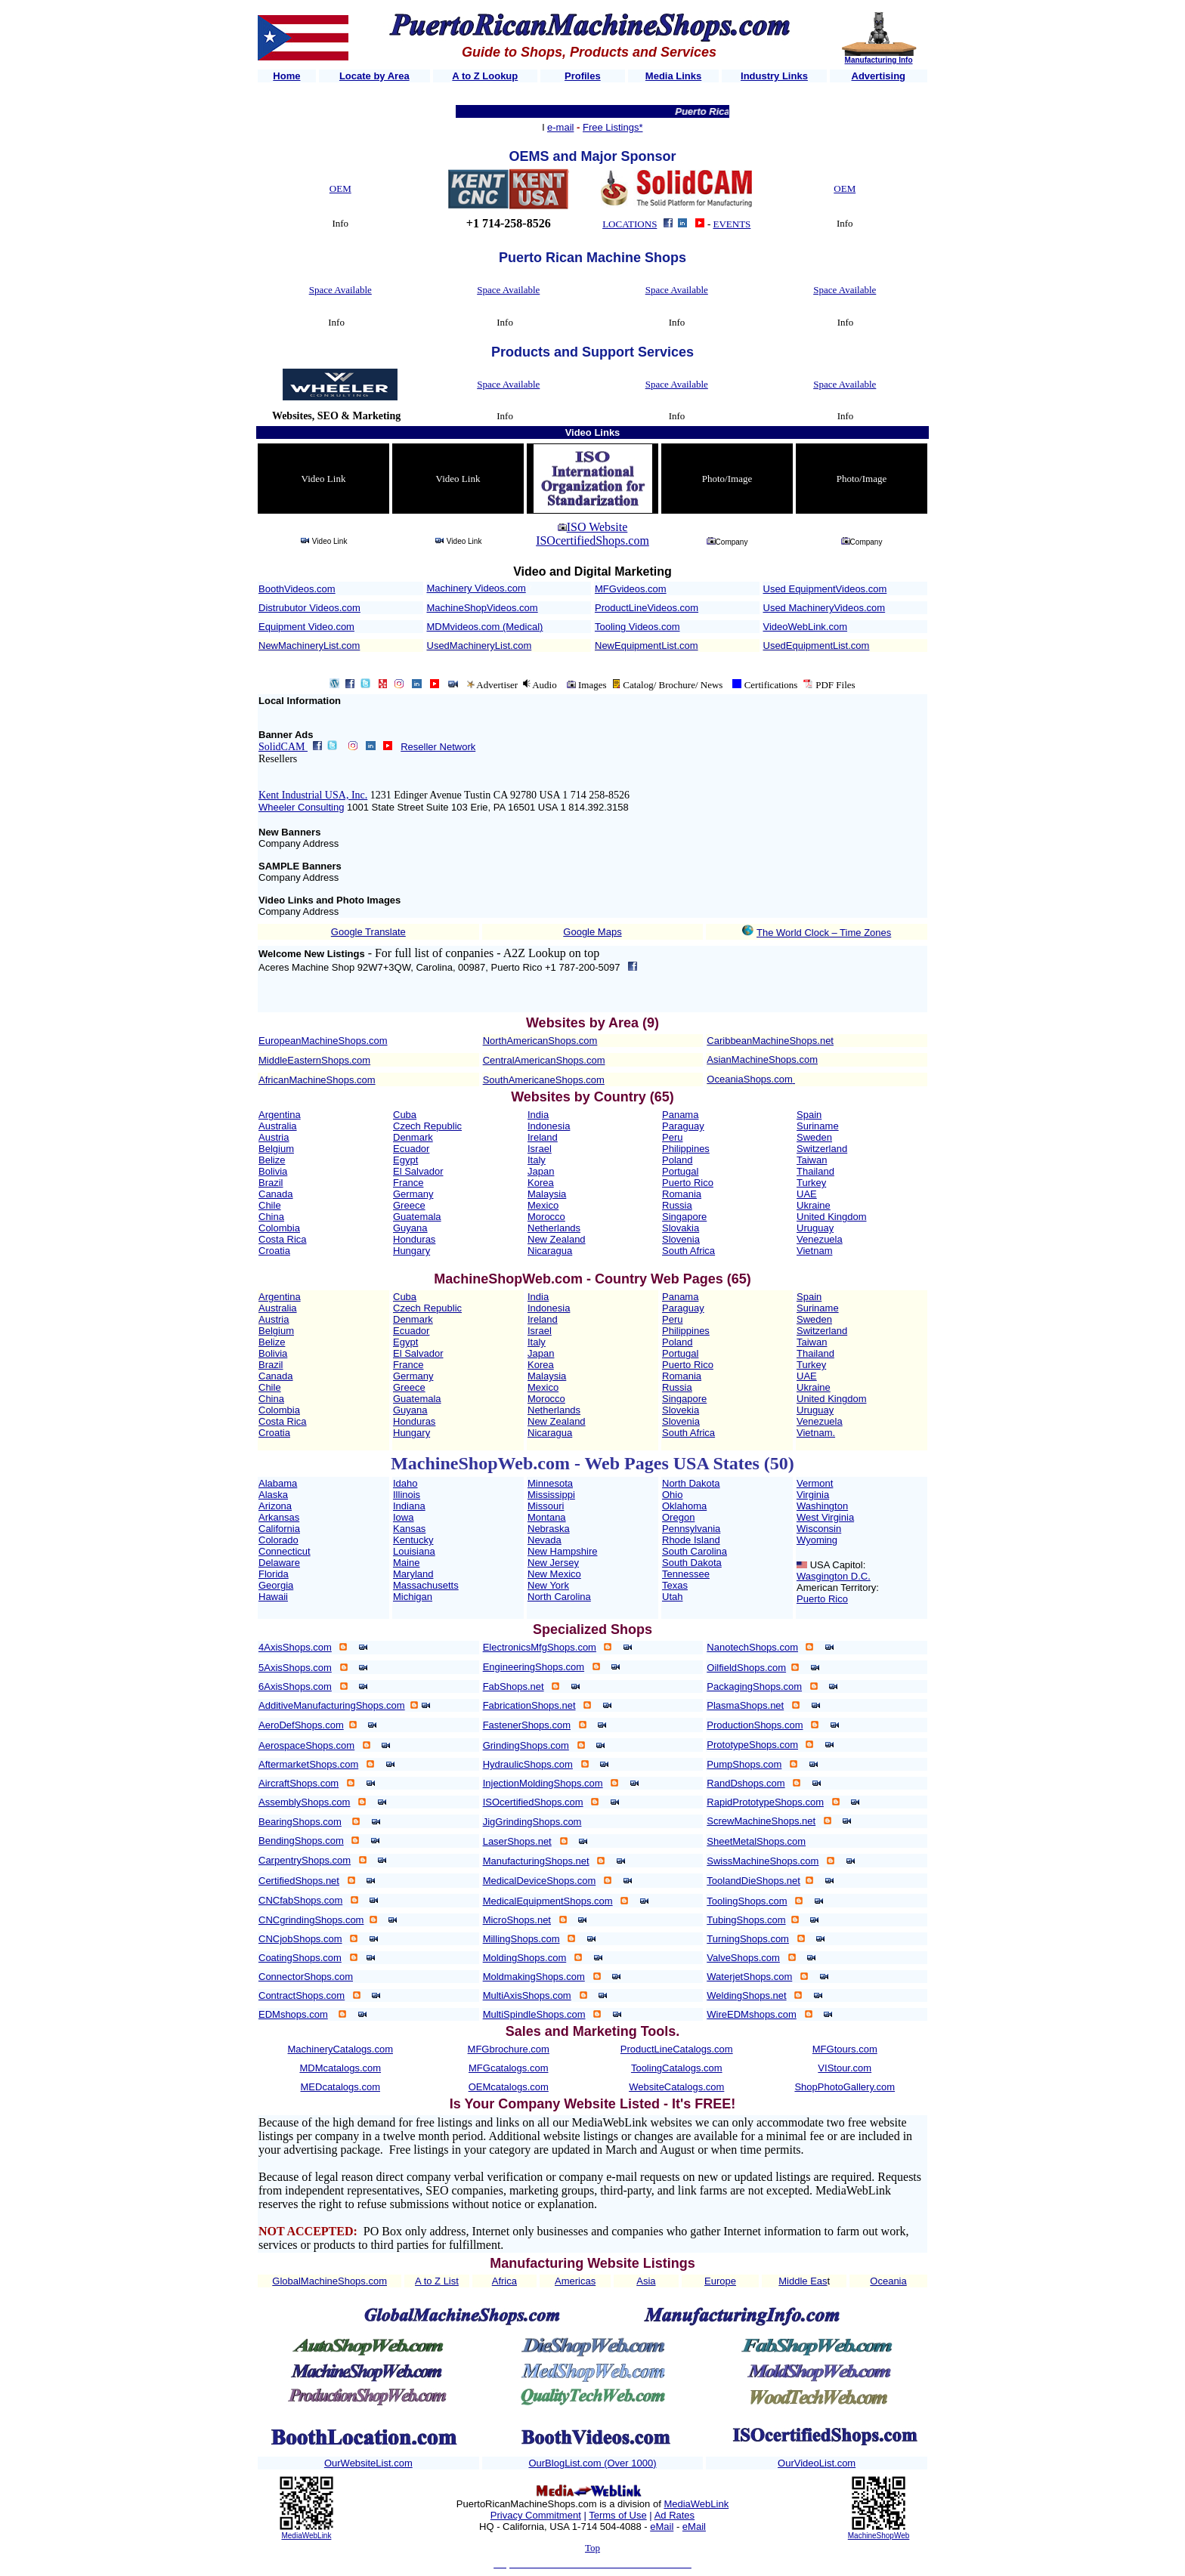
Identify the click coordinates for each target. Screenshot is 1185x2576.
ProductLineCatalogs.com (676, 2049)
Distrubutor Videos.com (309, 607)
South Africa (688, 1250)
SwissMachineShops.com (762, 1861)
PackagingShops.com (754, 1686)
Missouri (546, 1506)
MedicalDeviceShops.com (539, 1880)
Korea (541, 1182)
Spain (809, 1114)
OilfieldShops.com (746, 1667)
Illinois (406, 1494)
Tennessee (686, 1574)
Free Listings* (612, 127)
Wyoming (817, 1540)
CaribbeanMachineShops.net (770, 1040)
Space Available (340, 289)
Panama (680, 1114)
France (408, 1182)
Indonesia (549, 1126)
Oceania (888, 2281)
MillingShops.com (521, 1938)
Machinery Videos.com (476, 588)
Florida (273, 1574)
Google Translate (368, 931)
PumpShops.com (744, 1764)
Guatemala (417, 1216)
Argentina (279, 1114)
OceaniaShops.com (749, 1079)
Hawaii (273, 1596)
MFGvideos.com (631, 589)
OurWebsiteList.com (368, 2463)
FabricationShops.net (529, 1705)
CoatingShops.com (300, 1957)
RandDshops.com (745, 1783)
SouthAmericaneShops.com (544, 1080)
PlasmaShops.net (745, 1705)
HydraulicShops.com (528, 1764)
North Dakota (691, 1483)
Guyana (410, 1228)
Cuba (404, 1114)
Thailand (815, 1171)
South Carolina (694, 1551)
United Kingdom (832, 1216)
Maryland (413, 1574)
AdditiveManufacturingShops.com (331, 1705)
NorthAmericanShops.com (540, 1040)
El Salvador (418, 1171)
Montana (547, 1517)
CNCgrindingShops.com (311, 1920)
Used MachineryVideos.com (824, 607)
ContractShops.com (301, 1995)
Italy (537, 1160)
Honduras (414, 1239)
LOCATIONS (629, 224)
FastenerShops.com (527, 1725)
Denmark (413, 1137)
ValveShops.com (743, 1957)
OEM (340, 188)
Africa (504, 2281)
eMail (661, 2526)
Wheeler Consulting (301, 807)
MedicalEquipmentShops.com (548, 1901)
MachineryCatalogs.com (340, 2049)
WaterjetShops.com (749, 1976)
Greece (409, 1205)
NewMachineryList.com (309, 645)
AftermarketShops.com (308, 1764)
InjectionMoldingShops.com (543, 1783)
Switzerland (822, 1148)
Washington (822, 1506)
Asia (645, 2281)
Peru (672, 1137)
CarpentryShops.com (304, 1860)
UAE (807, 1194)
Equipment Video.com (306, 626)
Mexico (543, 1205)
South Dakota (692, 1562)
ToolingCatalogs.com (676, 2068)
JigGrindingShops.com (532, 1821)
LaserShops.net (517, 1841)
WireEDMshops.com (751, 2014)
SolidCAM (283, 746)
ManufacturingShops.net (536, 1861)
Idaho (405, 1483)
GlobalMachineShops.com (329, 2281)
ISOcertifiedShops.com (592, 540)
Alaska (273, 1494)
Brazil (270, 1182)
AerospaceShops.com (306, 1745)
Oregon (678, 1517)
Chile (269, 1205)
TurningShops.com (748, 1938)
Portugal (680, 1171)
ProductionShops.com (755, 1725)
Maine (406, 1562)
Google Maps (592, 931)
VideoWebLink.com (805, 626)
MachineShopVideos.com (482, 607)
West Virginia (825, 1517)
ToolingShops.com (747, 1901)
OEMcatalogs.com (509, 2087)
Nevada (545, 1540)
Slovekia (680, 1410)
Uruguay (815, 1228)
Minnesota (550, 1483)
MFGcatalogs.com (508, 2068)
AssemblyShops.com (304, 1802)
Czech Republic (427, 1126)
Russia (677, 1205)
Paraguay (683, 1126)
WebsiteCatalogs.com (676, 2087)
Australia (277, 1126)
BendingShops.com (301, 1840)
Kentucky (413, 1540)
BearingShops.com (300, 1821)
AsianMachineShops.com (762, 1059)
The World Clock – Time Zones (823, 932)
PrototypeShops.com (752, 1744)
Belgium (276, 1148)
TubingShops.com (746, 1920)
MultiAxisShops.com (527, 1995)
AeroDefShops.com (301, 1725)
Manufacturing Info (879, 60)
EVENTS (732, 224)
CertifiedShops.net (298, 1880)
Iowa (403, 1517)
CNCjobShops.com (300, 1938)
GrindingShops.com (526, 1745)
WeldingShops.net (746, 1995)
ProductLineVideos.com (646, 607)
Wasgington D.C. (834, 1576)
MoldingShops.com (525, 1957)
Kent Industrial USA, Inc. (312, 795)
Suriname (818, 1126)
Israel (540, 1148)
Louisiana (414, 1551)
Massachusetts (426, 1585)
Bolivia (272, 1171)
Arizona (275, 1506)
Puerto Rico (687, 1182)
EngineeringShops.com (533, 1667)
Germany (413, 1194)
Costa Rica (282, 1239)
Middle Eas (802, 2281)
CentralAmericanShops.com (544, 1060)
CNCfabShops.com (300, 1900)
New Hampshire (562, 1551)
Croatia (274, 1250)
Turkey (811, 1182)
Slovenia (681, 1239)
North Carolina (559, 1596)
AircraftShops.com (298, 1783)
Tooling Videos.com (637, 626)
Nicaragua (550, 1250)
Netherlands (554, 1228)
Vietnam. (816, 1432)
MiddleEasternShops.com (314, 1060)
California (279, 1528)
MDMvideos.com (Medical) (485, 626)
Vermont (815, 1483)
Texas (675, 1585)
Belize (271, 1160)
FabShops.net (513, 1686)
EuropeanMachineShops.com (323, 1040)
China (271, 1216)
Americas (575, 2281)
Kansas (409, 1528)
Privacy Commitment (535, 2515)
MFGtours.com (844, 2049)
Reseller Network (438, 746)
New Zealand (557, 1239)
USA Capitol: (838, 1565)
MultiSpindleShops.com (534, 2014)
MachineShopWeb (879, 2535)
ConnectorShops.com (305, 1976)
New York (548, 1585)
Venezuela (820, 1239)
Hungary (411, 1250)
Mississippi (551, 1494)
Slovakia (680, 1228)
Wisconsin (819, 1528)
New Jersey (553, 1562)
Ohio (672, 1494)
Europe (720, 2281)
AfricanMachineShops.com (317, 1080)
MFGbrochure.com (508, 2049)
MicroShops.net (517, 1920)
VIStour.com (844, 2068)
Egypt (405, 1160)
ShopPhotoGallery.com (844, 2087)
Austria (273, 1137)
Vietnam (814, 1250)
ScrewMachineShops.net (761, 1821)
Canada (275, 1194)
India (538, 1114)
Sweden (814, 1137)
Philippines (686, 1148)
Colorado (278, 1540)
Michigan (412, 1596)
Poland (677, 1160)
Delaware (279, 1562)
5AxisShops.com (295, 1667)
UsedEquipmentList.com (816, 645)
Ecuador (411, 1148)
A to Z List (437, 2281)
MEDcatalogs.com (340, 2087)
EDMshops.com (293, 2014)
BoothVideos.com (297, 589)
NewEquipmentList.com (646, 645)
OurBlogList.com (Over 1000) (592, 2463)
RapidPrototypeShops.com (765, 1802)
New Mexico (554, 1574)
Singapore (684, 1216)
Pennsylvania (691, 1528)
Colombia (279, 1228)
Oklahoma (684, 1506)
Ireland (543, 1137)
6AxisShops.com (295, 1686)
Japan (541, 1171)
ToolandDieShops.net (753, 1880)
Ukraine (814, 1205)
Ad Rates (674, 2515)
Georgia (275, 1585)
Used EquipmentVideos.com (825, 589)
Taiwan (812, 1160)
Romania (681, 1194)
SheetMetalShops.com (756, 1841)
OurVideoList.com (816, 2463)
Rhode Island (691, 1540)
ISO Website (597, 526)
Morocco (546, 1216)
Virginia (813, 1494)
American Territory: (838, 1587)
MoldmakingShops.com (534, 1976)
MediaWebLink (306, 2535)
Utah (672, 1596)
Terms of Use (618, 2515)
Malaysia (547, 1194)
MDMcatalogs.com (340, 2068)
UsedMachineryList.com (479, 645)
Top (592, 2547)
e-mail (560, 127)
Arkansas (278, 1517)
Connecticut (284, 1551)
